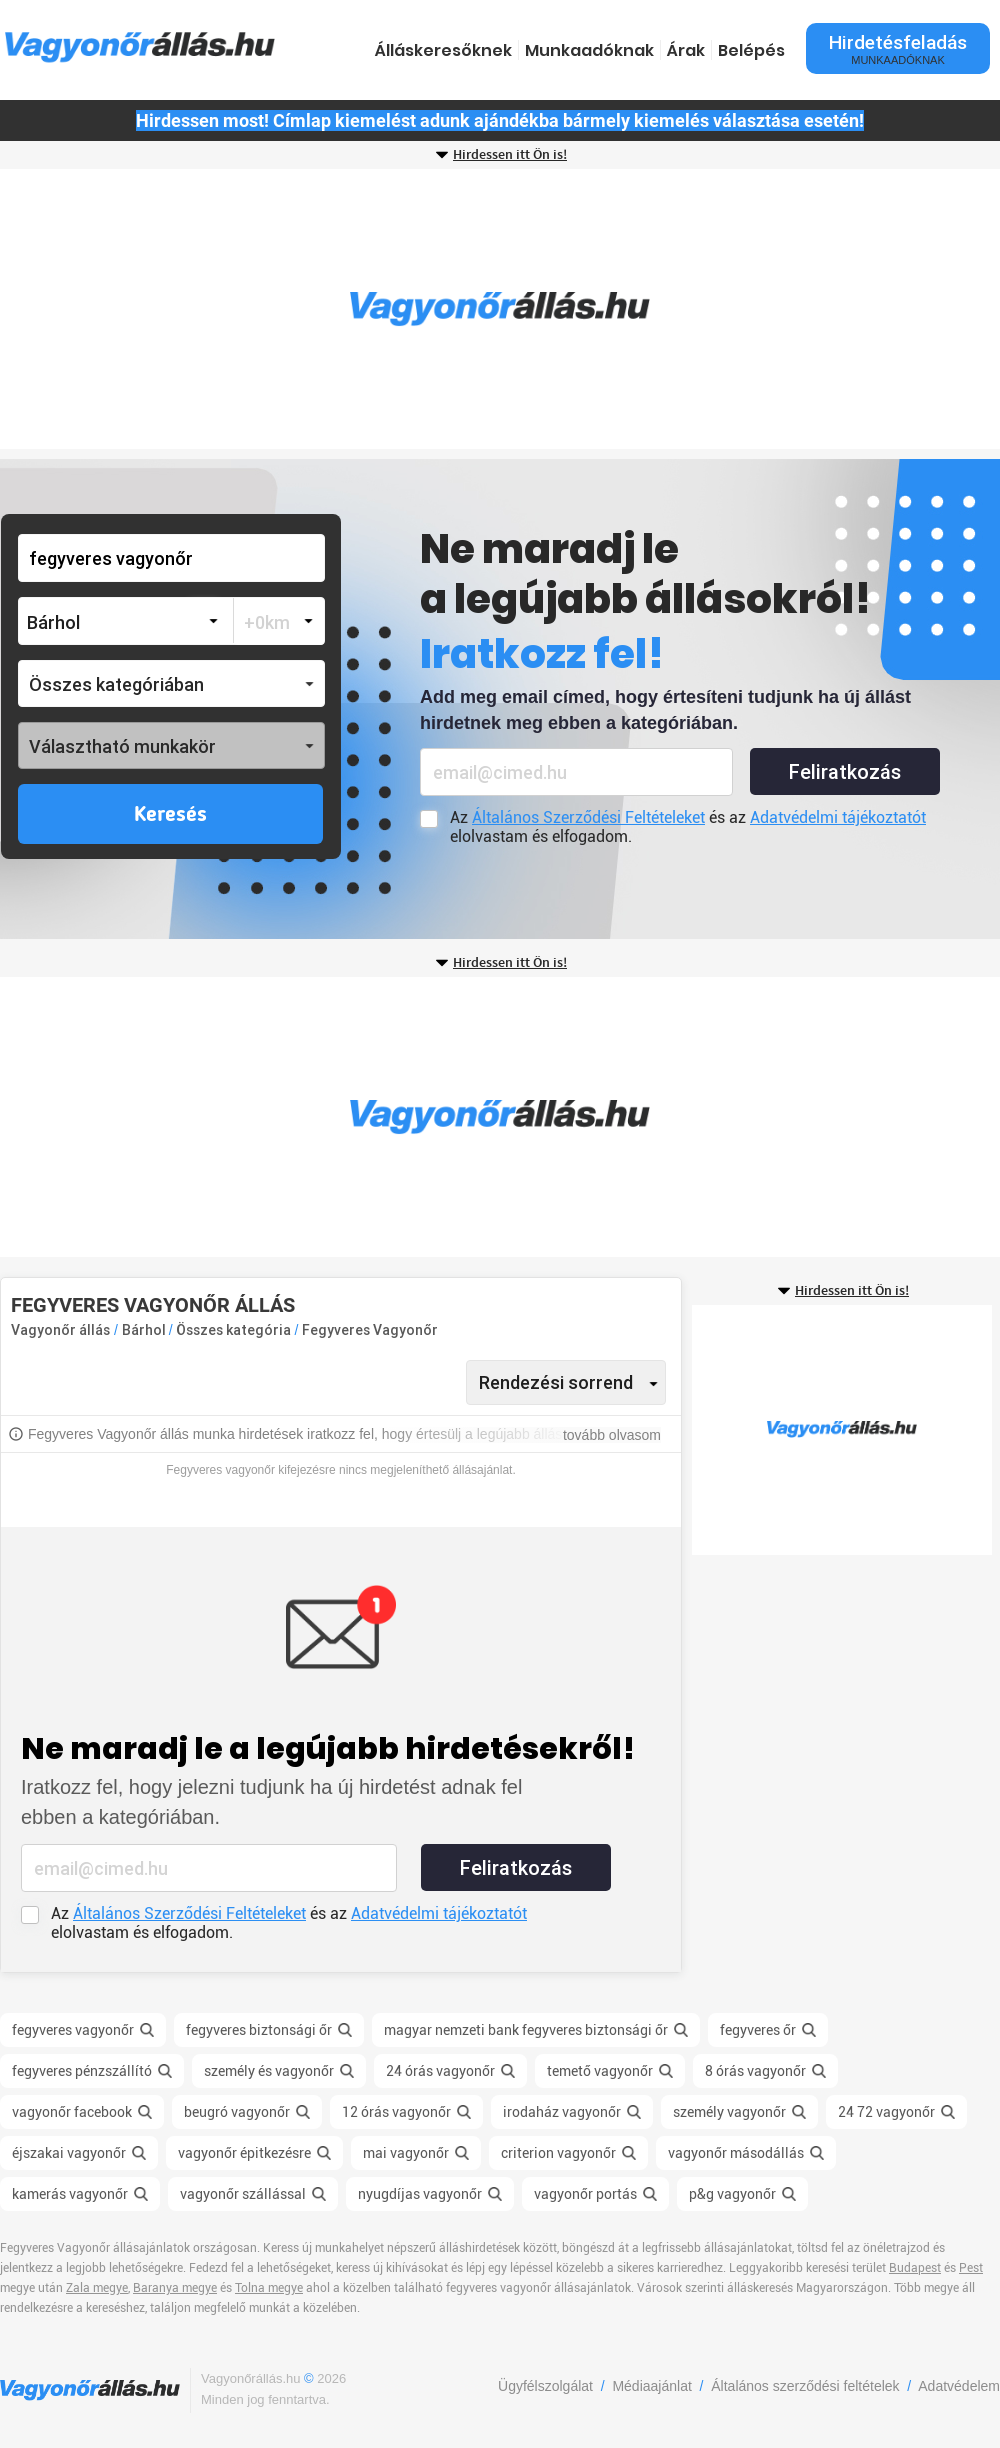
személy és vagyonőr (269, 2071)
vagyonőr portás (585, 2194)
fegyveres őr (758, 2030)
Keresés (170, 815)
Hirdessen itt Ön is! (510, 155)
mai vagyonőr (406, 2153)
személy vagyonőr (729, 2112)
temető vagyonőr (600, 2071)
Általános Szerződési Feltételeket (588, 817)
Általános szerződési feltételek (805, 2386)
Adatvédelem (959, 2386)
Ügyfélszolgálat (545, 2386)
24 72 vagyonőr (886, 2112)
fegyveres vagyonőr (73, 2030)
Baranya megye (175, 2288)
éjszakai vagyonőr (69, 2153)
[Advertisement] (500, 309)
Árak (686, 50)
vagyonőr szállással (243, 2194)
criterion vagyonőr (558, 2153)
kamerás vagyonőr (70, 2194)
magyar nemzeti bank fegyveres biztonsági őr (526, 2030)
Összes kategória (235, 1330)
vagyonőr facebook (72, 2112)
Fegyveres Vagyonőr (370, 1330)
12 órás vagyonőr (396, 2112)
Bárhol (145, 1330)
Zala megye (97, 2288)
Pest (971, 2268)
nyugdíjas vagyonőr (420, 2194)
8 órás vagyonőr (755, 2071)
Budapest (915, 2268)
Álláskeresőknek (443, 50)
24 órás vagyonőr (440, 2071)
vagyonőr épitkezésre (244, 2153)
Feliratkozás (845, 772)
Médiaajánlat (651, 2386)
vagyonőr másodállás (736, 2153)
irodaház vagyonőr (562, 2112)
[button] (171, 683)
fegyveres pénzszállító (82, 2071)
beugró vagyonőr (237, 2112)
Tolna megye (269, 2288)
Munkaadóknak (589, 50)
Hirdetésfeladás (898, 48)
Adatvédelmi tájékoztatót (838, 817)
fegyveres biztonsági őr (259, 2030)
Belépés (751, 50)
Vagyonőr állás (60, 1330)
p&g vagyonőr (732, 2194)
